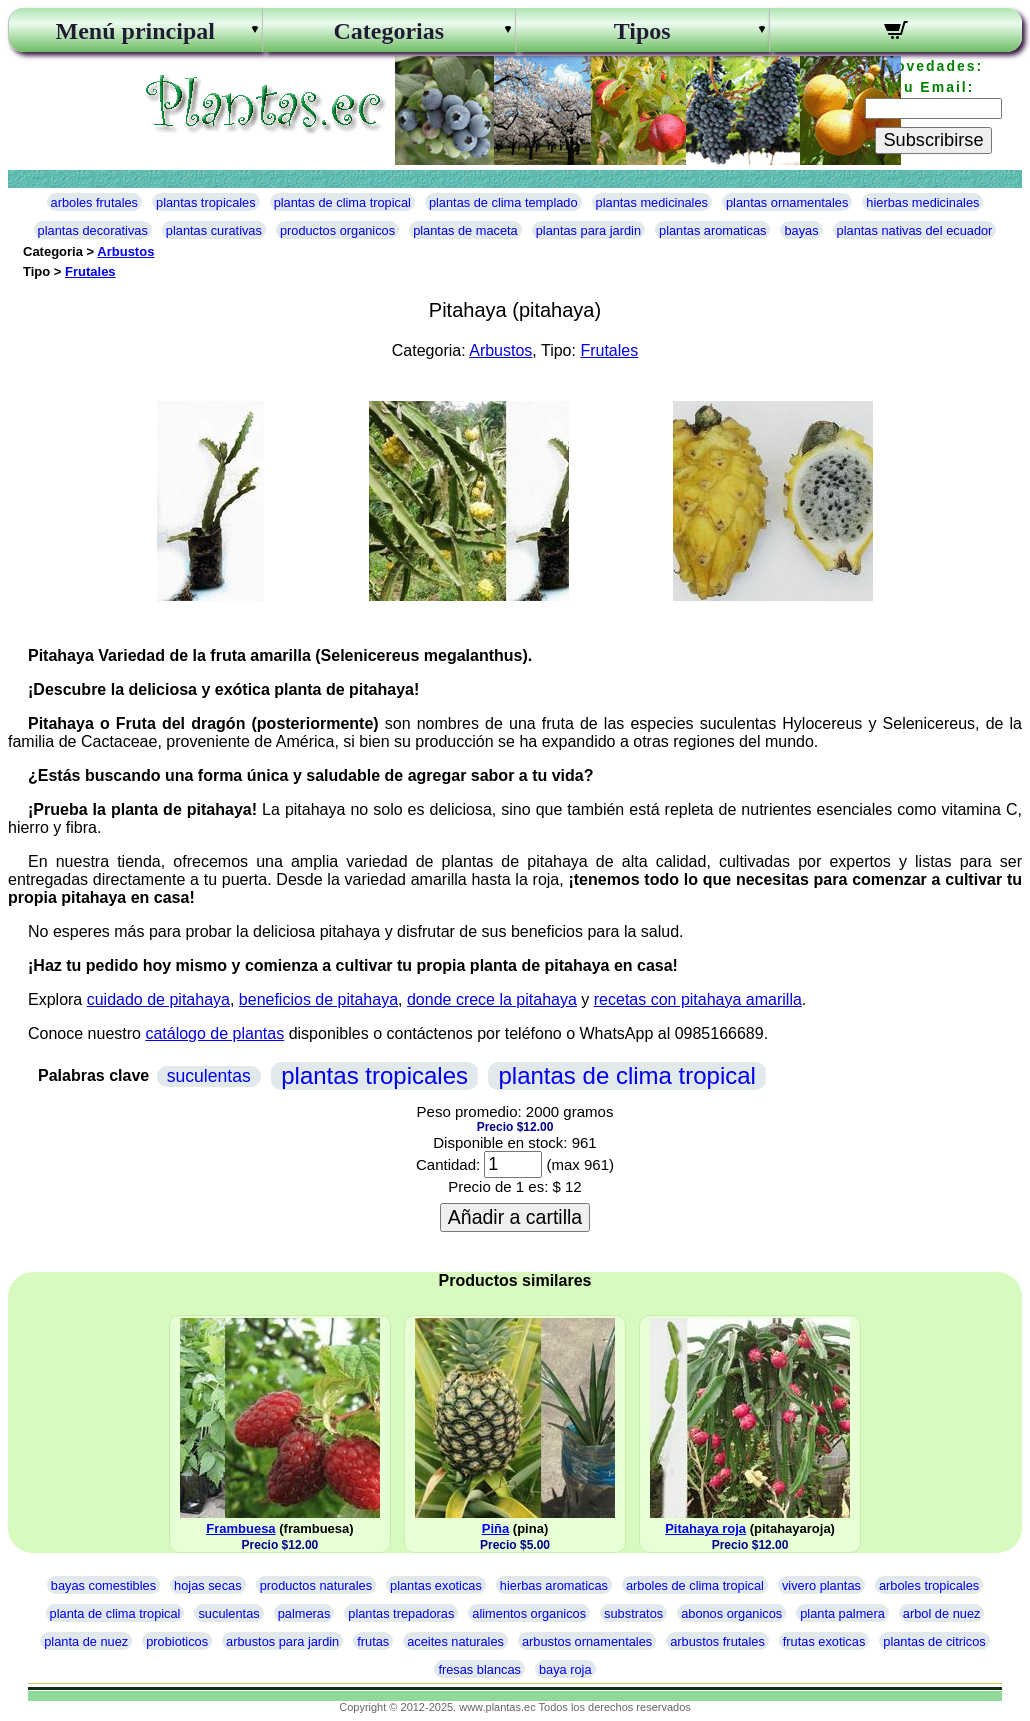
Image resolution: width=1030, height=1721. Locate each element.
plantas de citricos (934, 1641)
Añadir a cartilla (515, 1217)
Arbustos (125, 251)
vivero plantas (821, 1585)
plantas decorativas (93, 230)
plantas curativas (214, 230)
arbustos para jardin (282, 1641)
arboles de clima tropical (695, 1585)
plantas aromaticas (712, 230)
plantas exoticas (436, 1585)
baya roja (565, 1669)
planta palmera (842, 1613)
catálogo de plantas (214, 1033)
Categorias (388, 31)
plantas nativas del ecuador (915, 230)
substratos (633, 1613)
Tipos (642, 31)
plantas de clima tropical (342, 202)
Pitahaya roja (705, 1528)
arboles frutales (95, 202)
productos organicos (337, 230)
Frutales (90, 271)
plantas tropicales (206, 202)
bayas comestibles (103, 1585)
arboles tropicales (929, 1585)
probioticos (177, 1641)
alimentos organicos (529, 1613)
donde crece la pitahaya (492, 999)
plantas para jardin (588, 230)
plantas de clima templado (503, 202)
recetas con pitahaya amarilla (698, 999)
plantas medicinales (652, 202)
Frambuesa (240, 1528)
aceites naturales (455, 1641)
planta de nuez (86, 1641)
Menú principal (135, 31)
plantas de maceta (465, 230)
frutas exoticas (824, 1641)
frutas (373, 1641)
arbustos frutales (717, 1641)
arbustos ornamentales (587, 1641)
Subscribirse (933, 140)
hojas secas (208, 1585)
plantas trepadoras (401, 1613)
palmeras (304, 1613)
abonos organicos (731, 1613)
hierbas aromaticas (554, 1585)
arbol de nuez (942, 1613)
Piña (495, 1528)
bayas (801, 230)
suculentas (209, 1076)
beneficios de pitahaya (318, 999)
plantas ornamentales (787, 202)
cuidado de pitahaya (158, 999)
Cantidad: (448, 1164)
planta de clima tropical (115, 1613)
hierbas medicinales (922, 202)
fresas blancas (479, 1669)
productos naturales (316, 1585)
